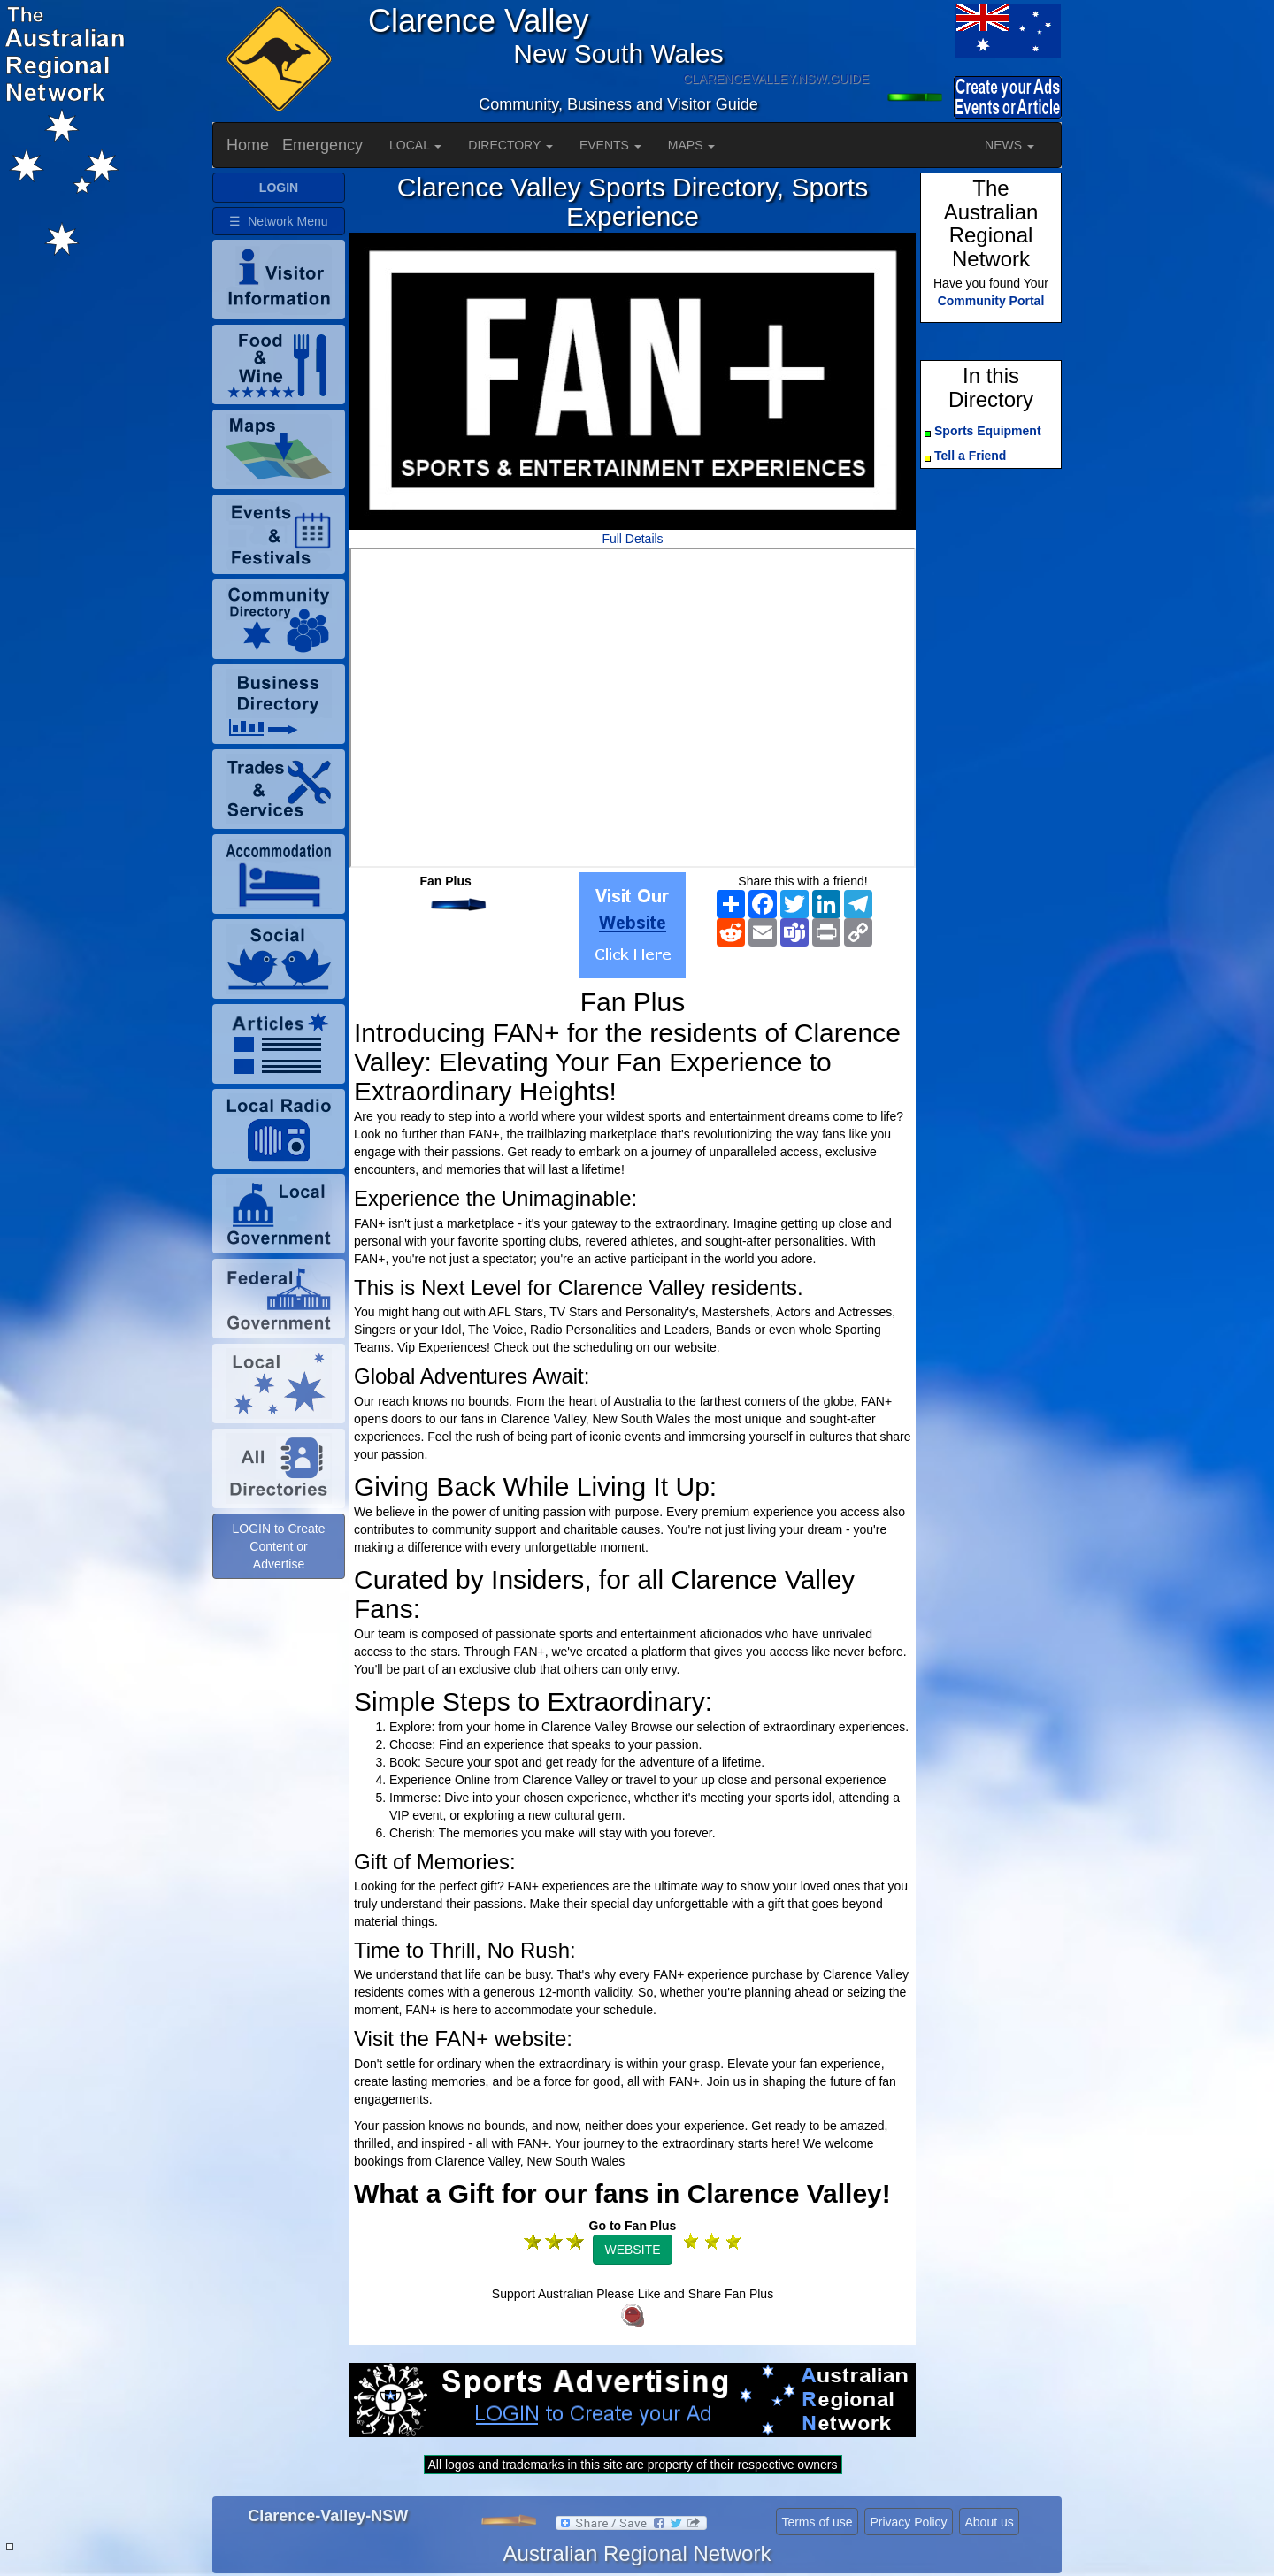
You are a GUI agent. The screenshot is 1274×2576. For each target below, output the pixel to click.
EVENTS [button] (610, 145)
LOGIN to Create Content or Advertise (278, 1546)
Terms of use (816, 2522)
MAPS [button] (692, 145)
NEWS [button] (1009, 145)
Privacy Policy (908, 2522)
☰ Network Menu (278, 221)
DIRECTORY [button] (510, 145)
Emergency (322, 145)
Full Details (632, 539)
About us (988, 2522)
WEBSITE (632, 2249)
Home (247, 145)
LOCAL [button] (415, 145)
